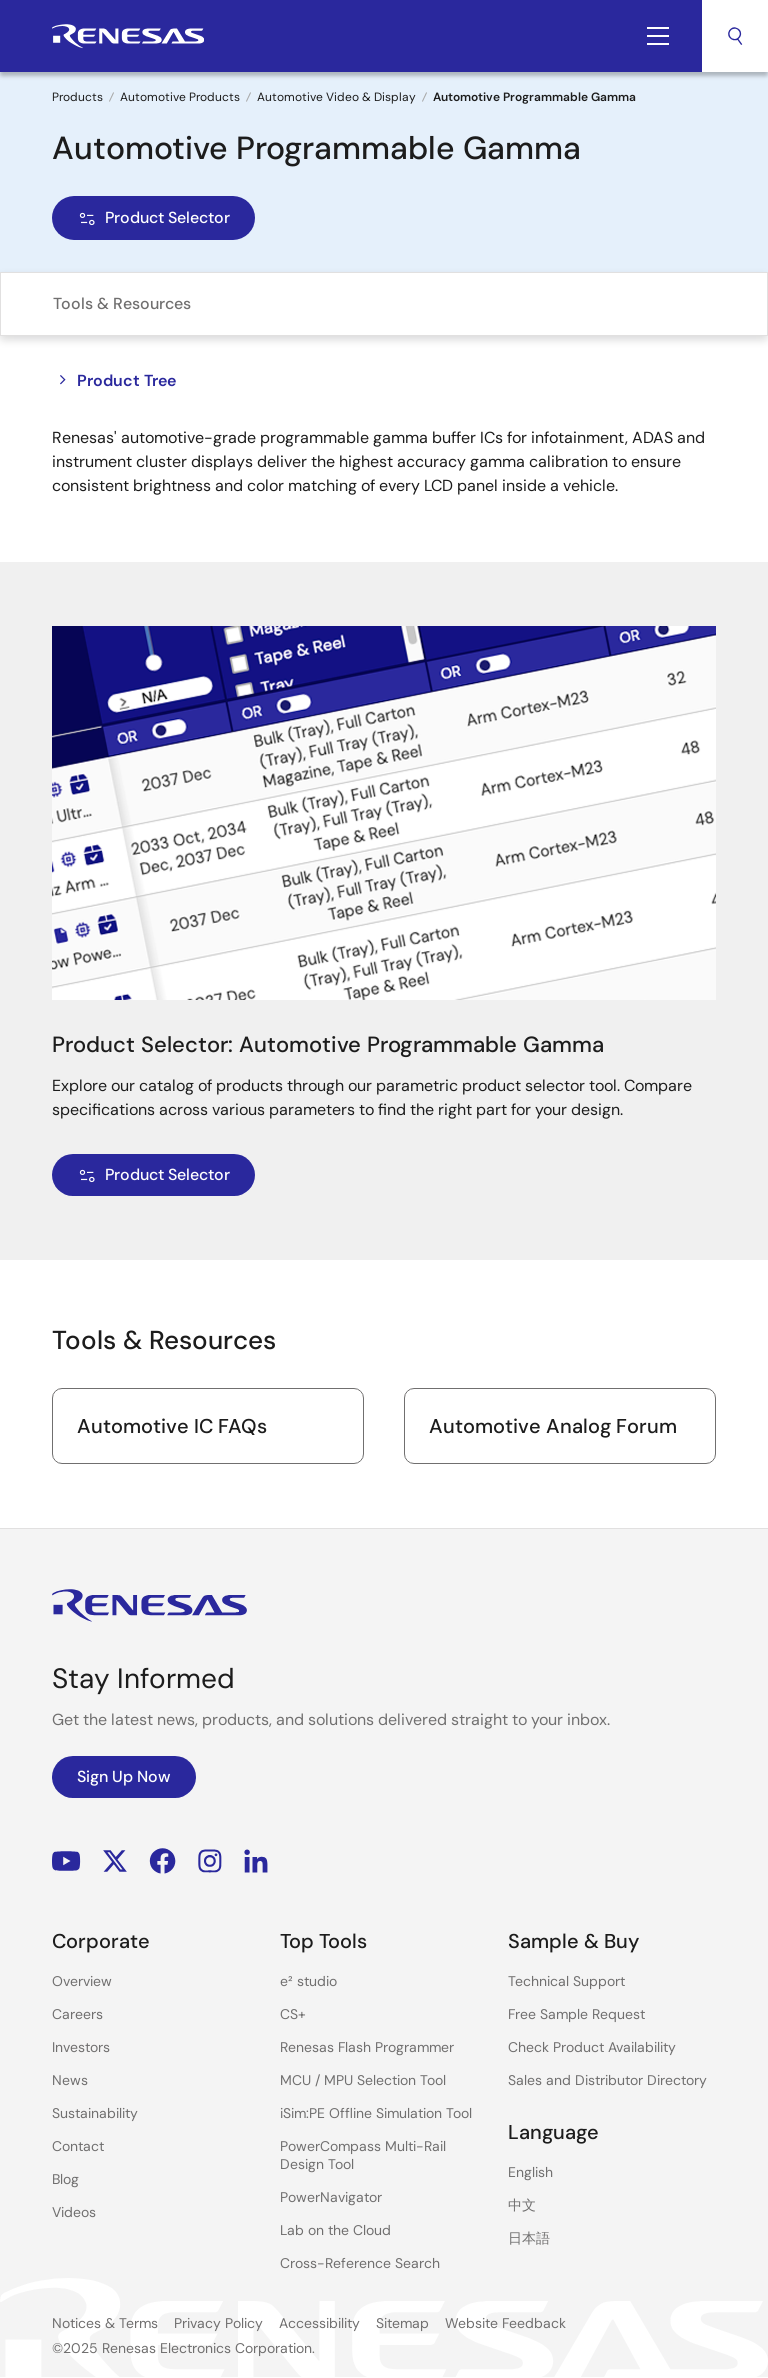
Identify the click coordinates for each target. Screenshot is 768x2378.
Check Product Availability (592, 2047)
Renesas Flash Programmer (367, 2047)
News (70, 2080)
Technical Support (566, 1981)
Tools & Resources (122, 303)
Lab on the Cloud (335, 2230)
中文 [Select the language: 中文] (522, 2205)
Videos (74, 2212)
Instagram (210, 1861)
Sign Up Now (124, 1776)
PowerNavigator (331, 2197)
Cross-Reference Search (360, 2263)
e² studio (308, 1981)
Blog (65, 2179)
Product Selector (153, 217)
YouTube (66, 1861)
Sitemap (402, 2323)
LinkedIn (256, 1861)
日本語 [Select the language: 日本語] (529, 2238)
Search (735, 36)
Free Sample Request (576, 2014)
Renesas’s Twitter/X (115, 1861)
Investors (81, 2047)
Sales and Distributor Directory (607, 2080)
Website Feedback (505, 2323)
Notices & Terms (105, 2323)
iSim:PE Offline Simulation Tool (376, 2113)
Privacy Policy (218, 2323)
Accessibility (319, 2323)
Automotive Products (180, 97)
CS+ (293, 2014)
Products (77, 97)
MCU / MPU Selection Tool (363, 2080)
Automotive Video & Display (336, 97)
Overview (82, 1981)
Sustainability (95, 2113)
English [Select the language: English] (530, 2172)
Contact (78, 2146)
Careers (77, 2014)
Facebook (162, 1861)
